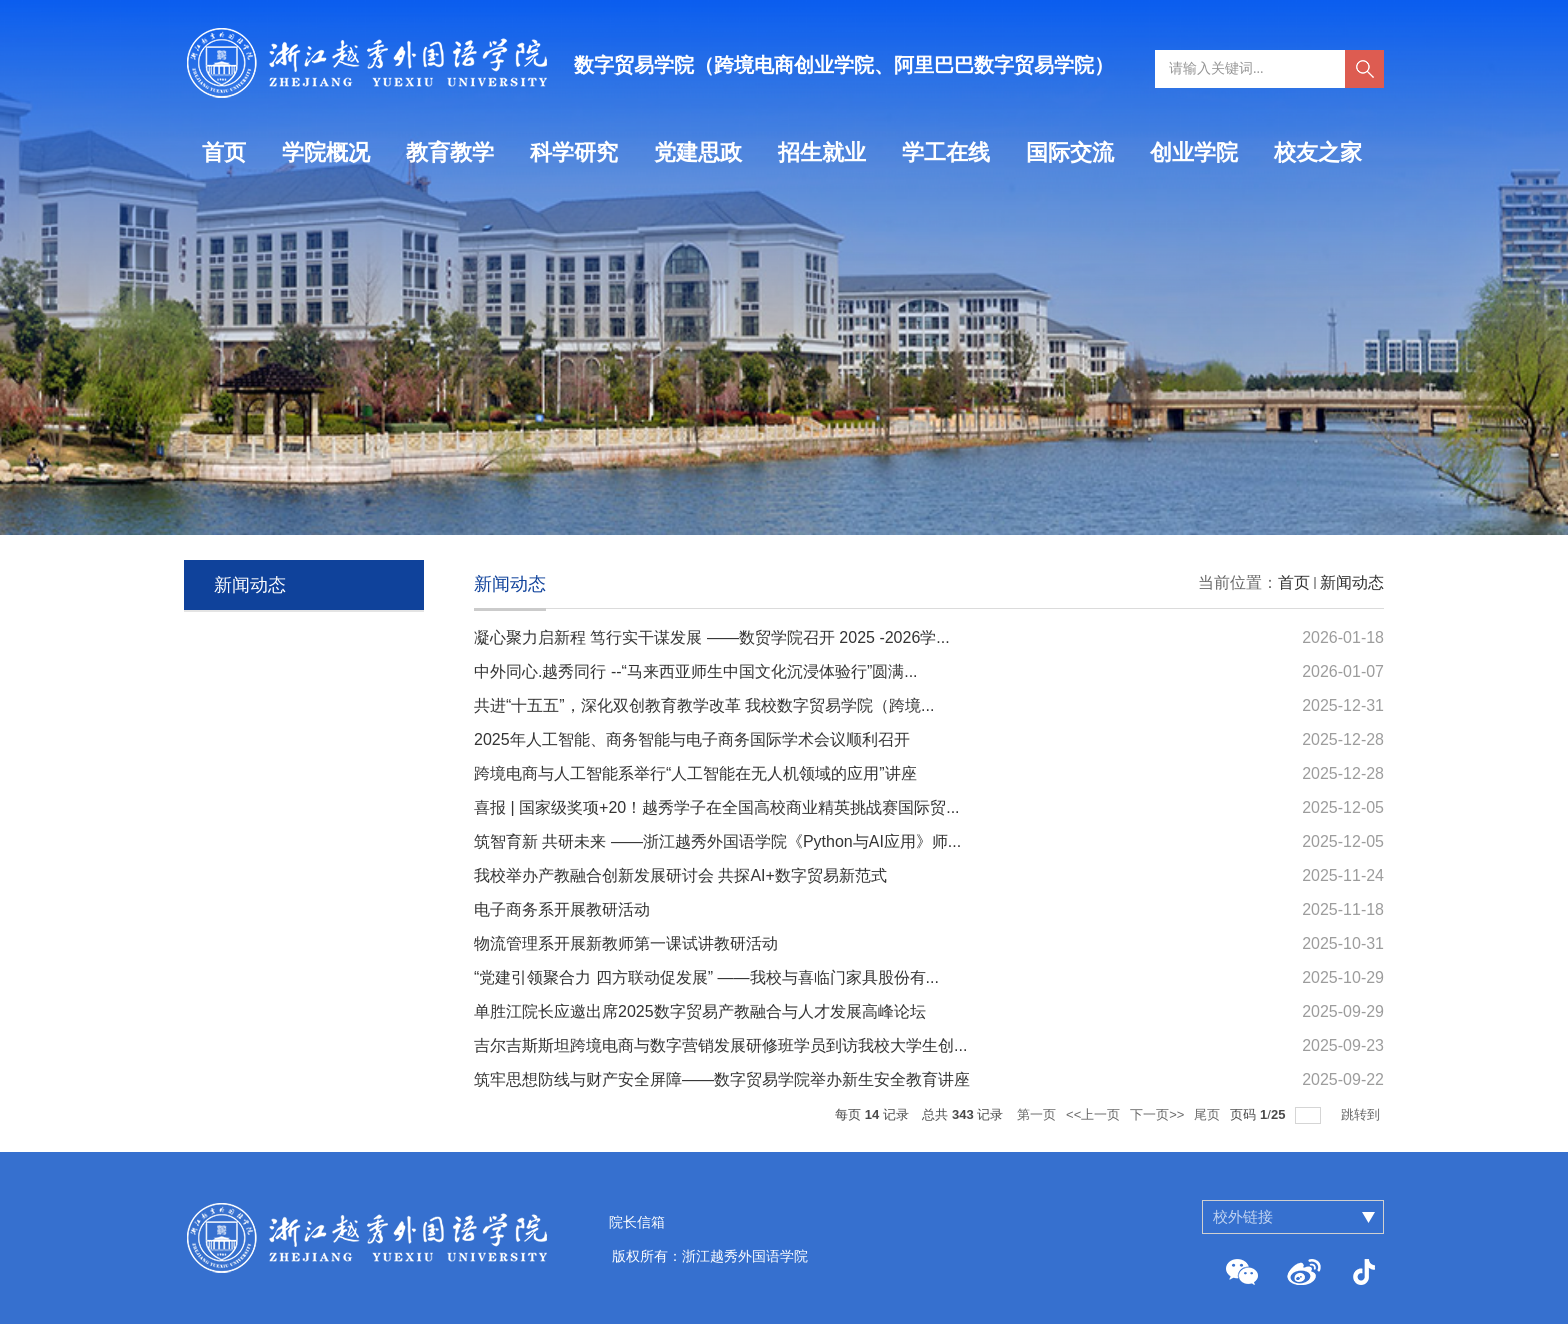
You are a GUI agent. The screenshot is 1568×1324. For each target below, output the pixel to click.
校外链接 (1243, 1216)
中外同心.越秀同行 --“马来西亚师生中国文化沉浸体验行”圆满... (696, 671)
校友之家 (1318, 152)
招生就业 (822, 152)
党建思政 (698, 152)
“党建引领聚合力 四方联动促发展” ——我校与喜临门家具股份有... (706, 977)
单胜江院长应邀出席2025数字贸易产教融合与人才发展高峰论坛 (700, 1011)
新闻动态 (1352, 582)
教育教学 (450, 152)
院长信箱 (637, 1222)
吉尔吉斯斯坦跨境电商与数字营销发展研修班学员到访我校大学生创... (720, 1045)
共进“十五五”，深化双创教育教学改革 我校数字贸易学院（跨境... (704, 705)
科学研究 (574, 152)
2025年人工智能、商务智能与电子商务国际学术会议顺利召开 (692, 739)
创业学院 (1194, 152)
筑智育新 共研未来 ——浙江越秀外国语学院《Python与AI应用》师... (717, 841)
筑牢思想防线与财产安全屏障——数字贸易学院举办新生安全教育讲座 (722, 1079)
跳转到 (1362, 1114)
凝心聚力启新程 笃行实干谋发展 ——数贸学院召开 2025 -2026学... (712, 637)
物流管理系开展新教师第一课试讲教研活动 (626, 943)
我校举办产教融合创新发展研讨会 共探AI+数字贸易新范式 (680, 875)
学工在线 (946, 152)
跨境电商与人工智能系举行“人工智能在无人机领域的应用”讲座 (695, 773)
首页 (224, 152)
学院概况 (326, 152)
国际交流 (1070, 152)
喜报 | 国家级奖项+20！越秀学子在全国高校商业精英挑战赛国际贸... (717, 807)
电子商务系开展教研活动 (562, 909)
